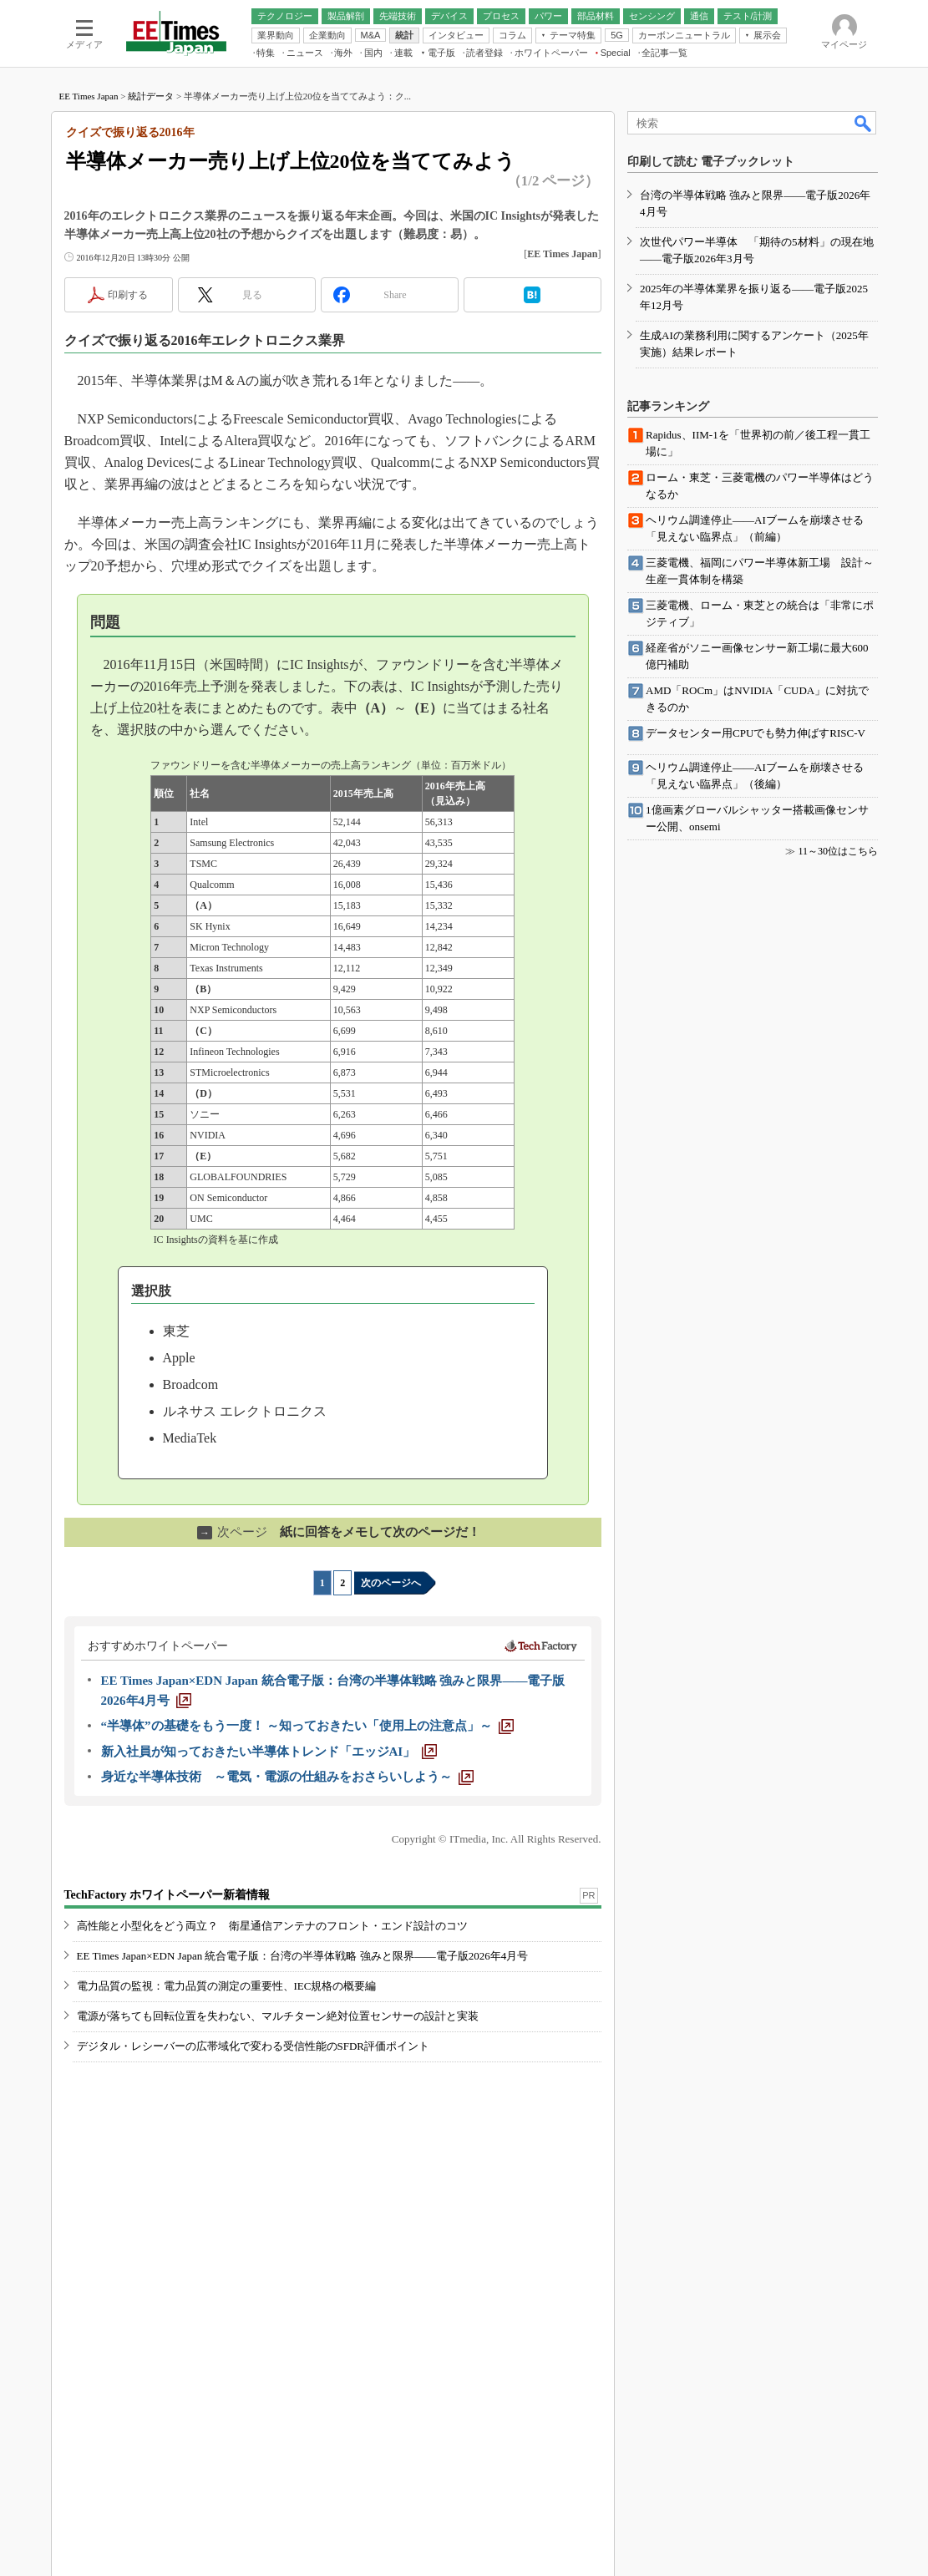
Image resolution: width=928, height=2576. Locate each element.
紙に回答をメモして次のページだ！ (338, 1532)
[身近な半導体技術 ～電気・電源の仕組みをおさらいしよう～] (287, 1776)
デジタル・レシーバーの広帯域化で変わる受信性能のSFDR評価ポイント (253, 2046)
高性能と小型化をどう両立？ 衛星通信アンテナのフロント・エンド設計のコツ (272, 1925)
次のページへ (391, 1583)
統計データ (151, 96)
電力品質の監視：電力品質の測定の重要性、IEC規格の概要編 (227, 1986)
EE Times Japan (89, 96)
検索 (863, 122)
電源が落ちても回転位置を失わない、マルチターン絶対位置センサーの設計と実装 (278, 2016)
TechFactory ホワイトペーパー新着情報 (167, 1895)
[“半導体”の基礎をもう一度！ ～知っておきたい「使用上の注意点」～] (308, 1725)
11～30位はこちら (838, 851)
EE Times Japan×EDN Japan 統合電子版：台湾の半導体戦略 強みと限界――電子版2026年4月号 (303, 1956)
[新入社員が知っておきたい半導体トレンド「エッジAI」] (269, 1751)
